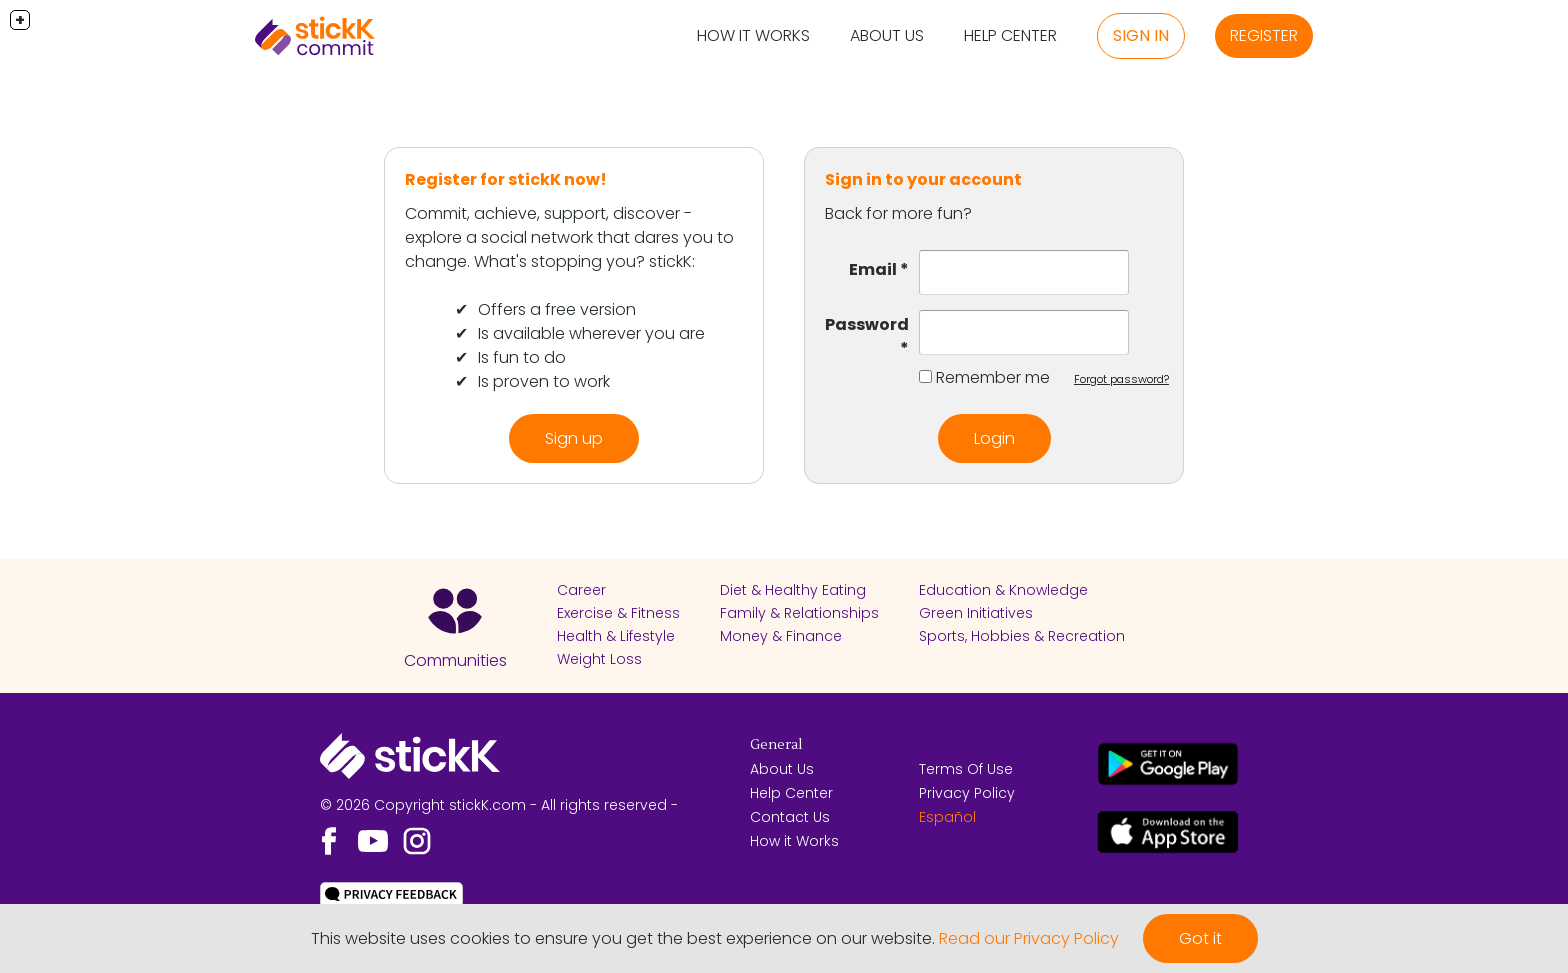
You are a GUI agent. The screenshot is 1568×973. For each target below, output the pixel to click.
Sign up (574, 438)
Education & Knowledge (1003, 590)
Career (581, 590)
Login (994, 438)
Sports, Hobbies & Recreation (1022, 636)
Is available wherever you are (591, 333)
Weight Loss (599, 659)
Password (867, 324)
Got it (1200, 938)
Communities (455, 660)
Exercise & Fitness (618, 613)
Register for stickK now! (506, 179)
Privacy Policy (967, 793)
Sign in (1141, 35)
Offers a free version (557, 309)
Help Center (1010, 35)
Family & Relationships (799, 613)
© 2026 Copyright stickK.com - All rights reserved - (499, 805)
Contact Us (790, 817)
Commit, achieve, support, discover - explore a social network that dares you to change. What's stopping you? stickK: (569, 237)
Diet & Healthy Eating (793, 590)
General (776, 745)
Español (947, 817)
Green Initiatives (976, 613)
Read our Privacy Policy (1029, 938)
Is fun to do (522, 357)
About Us (887, 35)
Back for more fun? (898, 213)
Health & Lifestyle (616, 636)
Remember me (993, 377)
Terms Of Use (966, 769)
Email (873, 269)
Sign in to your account (923, 179)
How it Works (753, 35)
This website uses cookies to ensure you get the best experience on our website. (623, 938)
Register (1264, 35)
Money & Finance (781, 636)
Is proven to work (544, 381)
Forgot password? (1121, 379)
